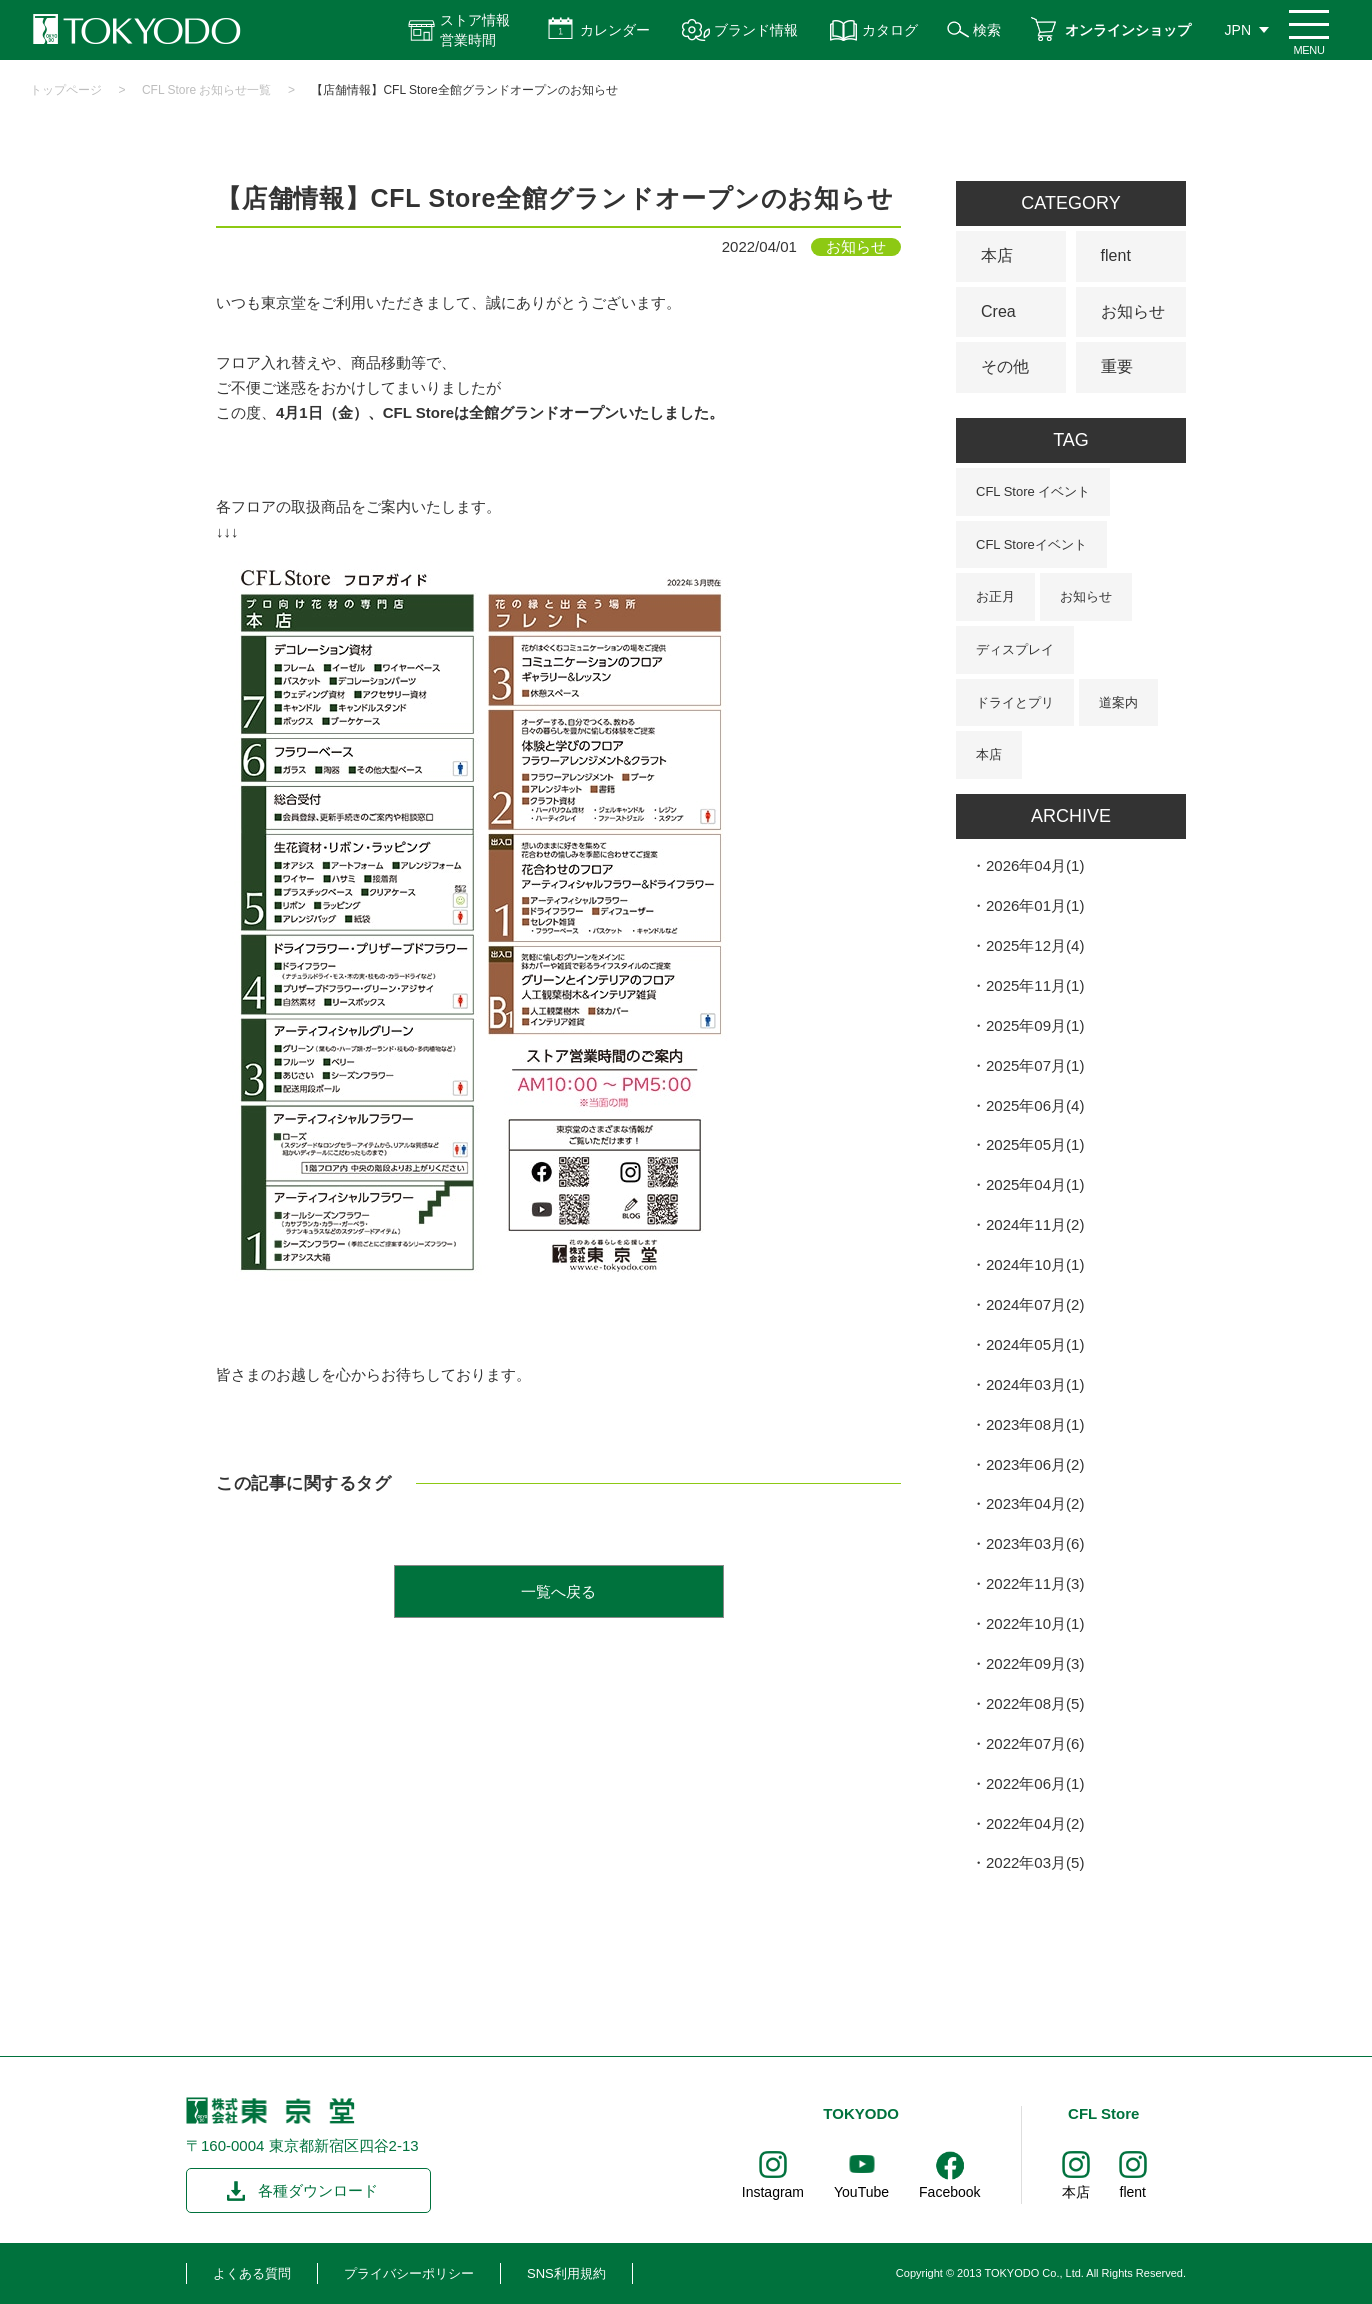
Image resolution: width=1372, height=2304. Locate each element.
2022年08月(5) (1035, 1703)
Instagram (773, 2192)
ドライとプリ (1015, 702)
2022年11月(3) (1035, 1583)
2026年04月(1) (1035, 865)
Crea (998, 311)
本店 (997, 255)
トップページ (66, 90)
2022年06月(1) (1035, 1783)
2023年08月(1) (1035, 1424)
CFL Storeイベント (1031, 544)
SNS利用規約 (566, 2273)
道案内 (1118, 702)
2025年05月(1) (1035, 1144)
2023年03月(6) (1035, 1543)
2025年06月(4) (1035, 1105)
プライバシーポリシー (409, 2273)
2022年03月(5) (1035, 1862)
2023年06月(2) (1035, 1464)
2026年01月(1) (1035, 905)
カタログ (890, 30)
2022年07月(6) (1035, 1743)
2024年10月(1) (1035, 1264)
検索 (987, 30)
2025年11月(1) (1035, 985)
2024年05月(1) (1035, 1344)
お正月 (995, 596)
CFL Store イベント (1033, 491)
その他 (1005, 366)
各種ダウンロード (318, 2190)
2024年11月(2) (1035, 1224)
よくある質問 (252, 2273)
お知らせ (1133, 311)
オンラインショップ (1128, 30)
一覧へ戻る (558, 1591)
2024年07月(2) (1035, 1304)
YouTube (861, 2192)
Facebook (949, 2192)
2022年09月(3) (1035, 1663)
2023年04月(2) (1035, 1503)
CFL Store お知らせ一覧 (207, 90)
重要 (1117, 366)
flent (1116, 255)
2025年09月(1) (1035, 1025)
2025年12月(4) (1035, 945)
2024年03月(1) (1035, 1384)
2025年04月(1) (1035, 1184)
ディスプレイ (1015, 649)
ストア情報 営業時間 (475, 30)
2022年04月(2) (1035, 1823)
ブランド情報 (756, 30)
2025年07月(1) (1035, 1065)
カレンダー (615, 30)
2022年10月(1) (1035, 1623)
